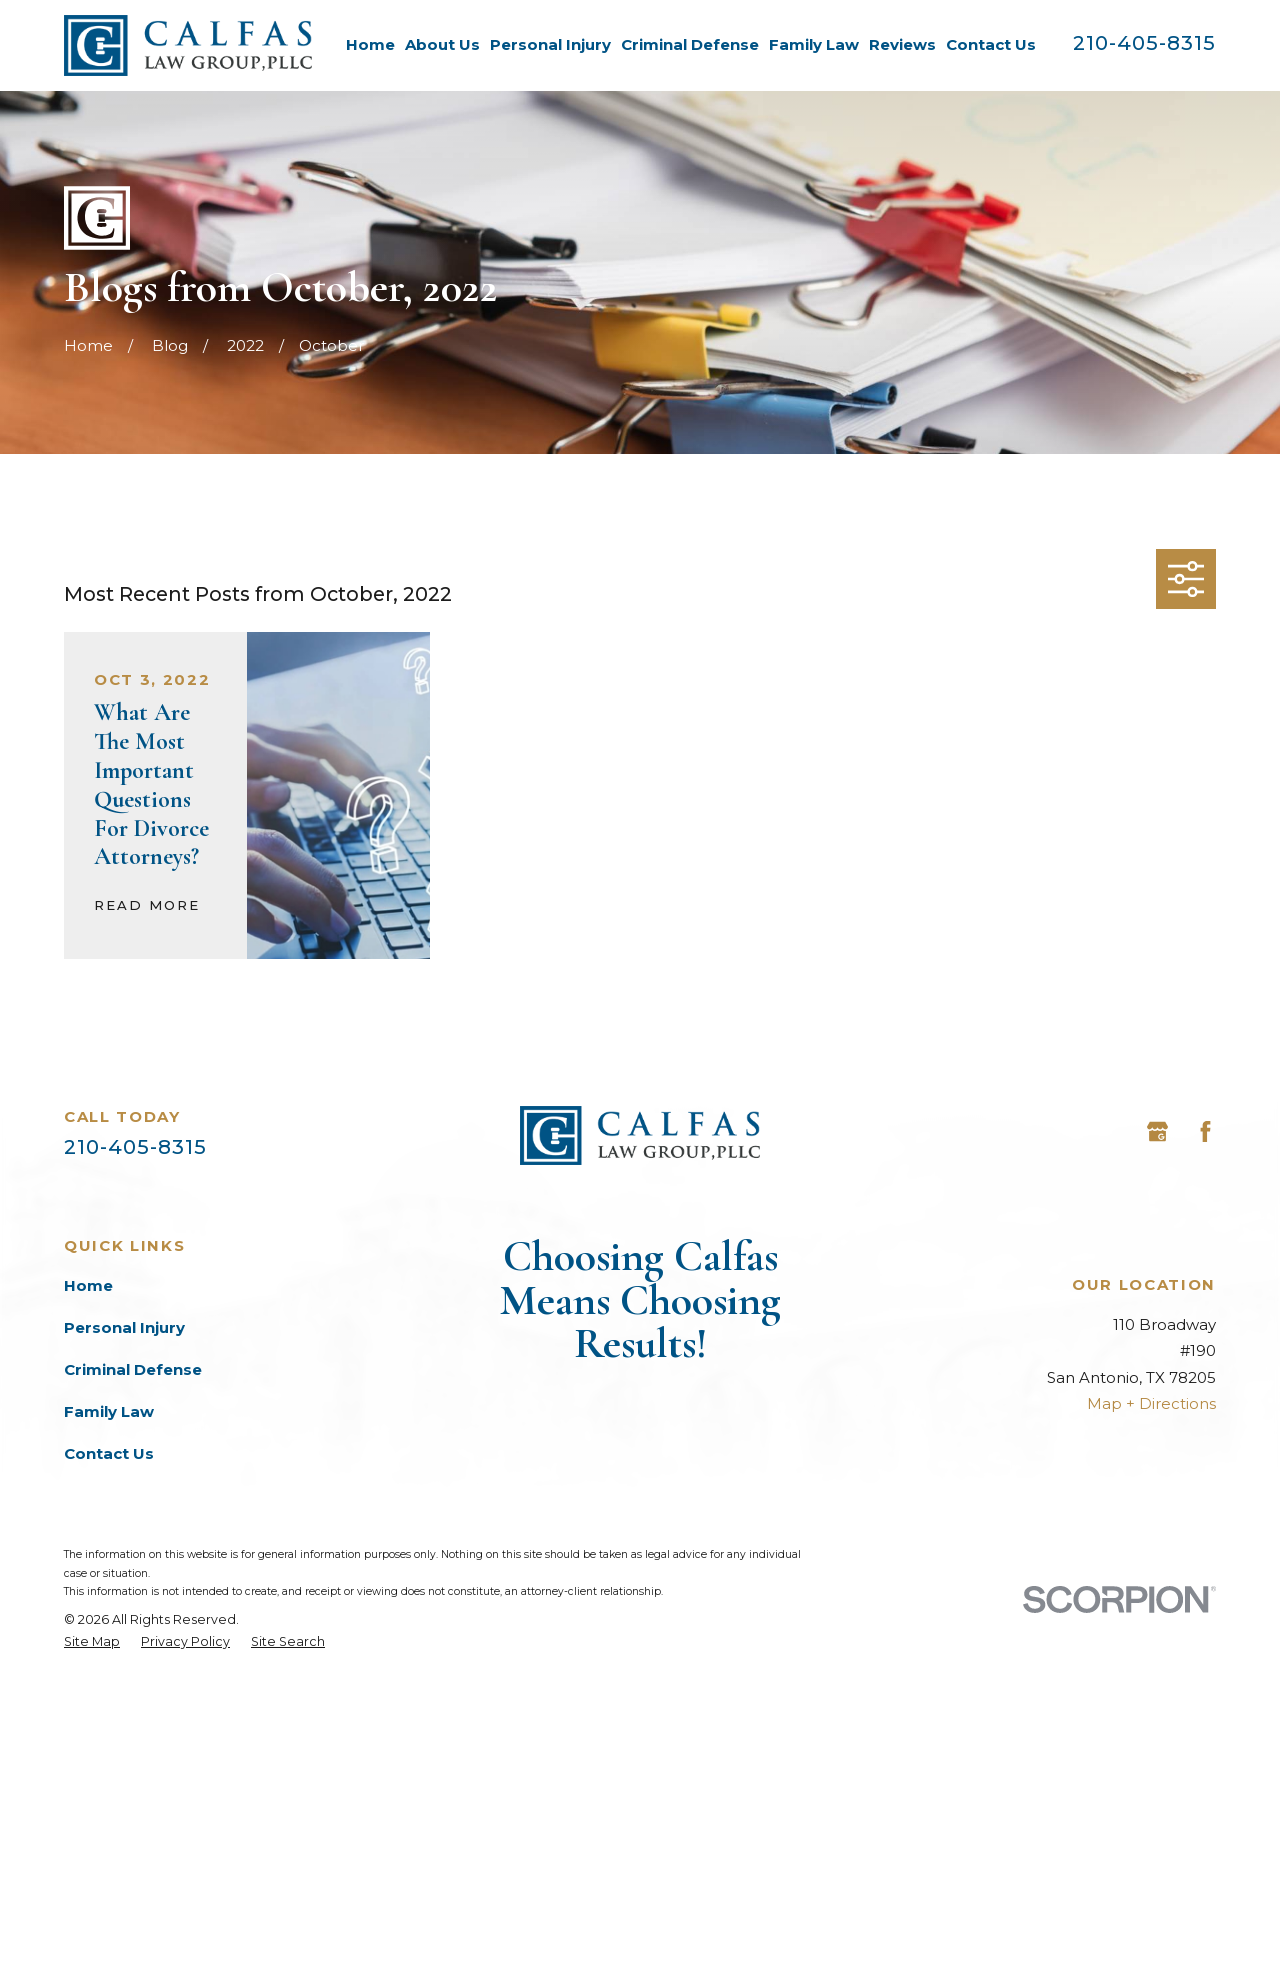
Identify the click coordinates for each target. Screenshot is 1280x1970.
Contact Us (109, 1453)
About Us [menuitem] (442, 44)
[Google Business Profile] (1157, 1131)
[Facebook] (1205, 1131)
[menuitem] (92, 1932)
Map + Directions (1151, 1403)
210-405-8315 (1144, 43)
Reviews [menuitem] (902, 44)
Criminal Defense (133, 1369)
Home (88, 1285)
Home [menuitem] (370, 44)
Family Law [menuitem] (814, 44)
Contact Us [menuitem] (991, 44)
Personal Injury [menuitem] (550, 44)
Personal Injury (124, 1327)
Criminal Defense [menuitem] (690, 44)
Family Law (109, 1411)
